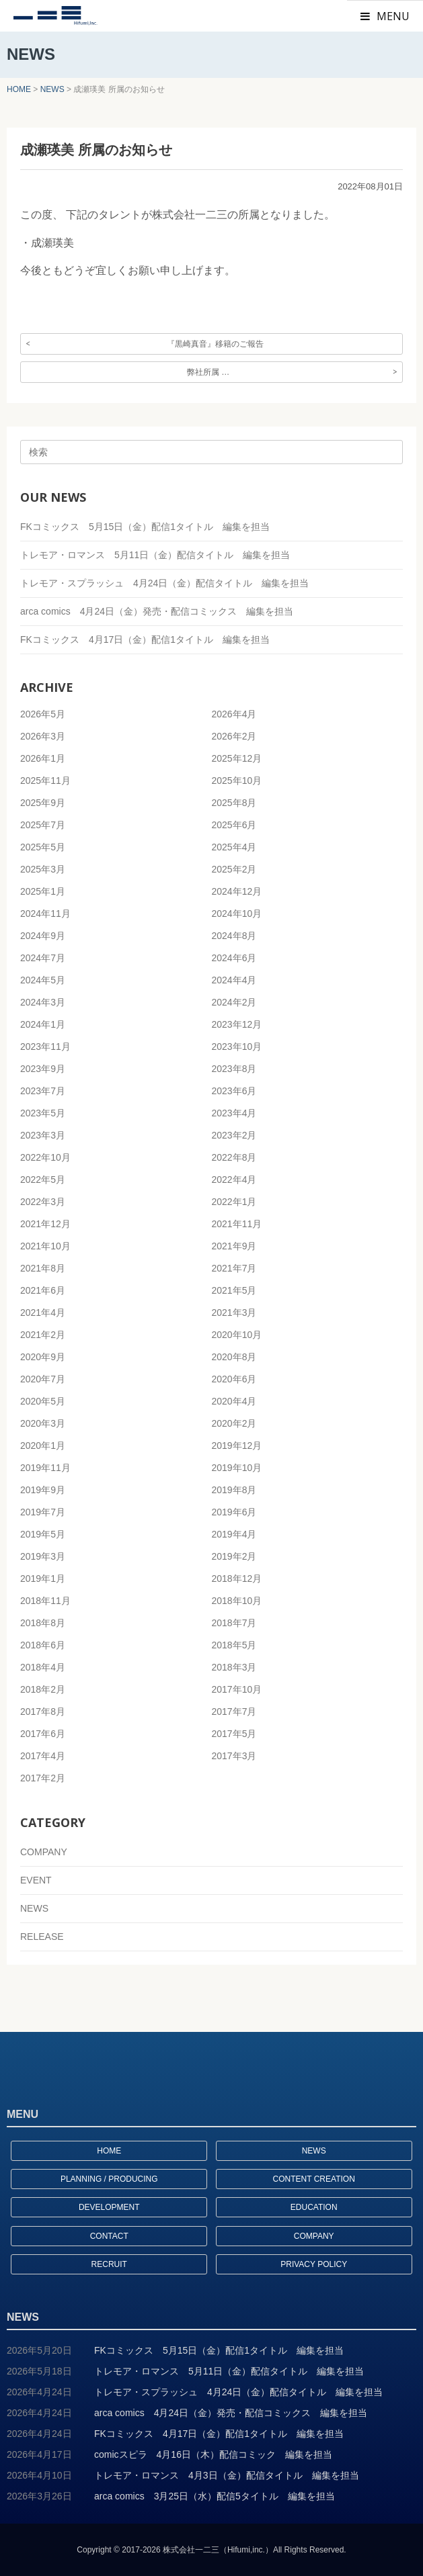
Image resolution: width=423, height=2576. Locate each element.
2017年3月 (234, 1755)
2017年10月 (237, 1689)
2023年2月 (234, 1135)
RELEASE (42, 1936)
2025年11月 (45, 780)
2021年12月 (45, 1223)
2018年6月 (42, 1645)
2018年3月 (234, 1667)
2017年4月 (42, 1755)
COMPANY (43, 1852)
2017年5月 (234, 1733)
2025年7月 (42, 824)
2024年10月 (237, 913)
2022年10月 (45, 1157)
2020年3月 (42, 1423)
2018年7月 (234, 1622)
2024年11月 (45, 913)
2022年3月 (42, 1201)
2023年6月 (234, 1090)
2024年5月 (42, 980)
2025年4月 (234, 847)
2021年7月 (234, 1268)
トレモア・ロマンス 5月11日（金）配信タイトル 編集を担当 (155, 554)
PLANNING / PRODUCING (109, 2179)
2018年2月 (42, 1689)
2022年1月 (234, 1201)
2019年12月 (237, 1445)
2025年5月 (42, 847)
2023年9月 (42, 1068)
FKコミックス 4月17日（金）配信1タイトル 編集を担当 (145, 639)
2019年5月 (42, 1534)
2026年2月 (234, 736)
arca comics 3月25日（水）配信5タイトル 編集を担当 (214, 2496)
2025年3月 (42, 869)
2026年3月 (42, 736)
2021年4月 (42, 1312)
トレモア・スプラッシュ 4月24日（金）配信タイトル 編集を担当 (164, 583)
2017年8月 (42, 1711)
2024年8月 (234, 935)
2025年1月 (42, 891)
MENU (385, 16)
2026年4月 (234, 714)
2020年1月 (42, 1445)
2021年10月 (45, 1246)
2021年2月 (42, 1334)
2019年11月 (45, 1467)
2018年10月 (237, 1600)
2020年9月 (42, 1356)
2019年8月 (234, 1489)
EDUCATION (314, 2207)
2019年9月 (42, 1489)
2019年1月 (42, 1578)
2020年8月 (234, 1356)
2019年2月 (234, 1556)
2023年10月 (237, 1046)
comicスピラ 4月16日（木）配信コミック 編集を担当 (213, 2454)
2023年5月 (42, 1113)
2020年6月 (234, 1379)
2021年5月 (234, 1290)
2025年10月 (237, 780)
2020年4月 (234, 1401)
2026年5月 (42, 714)
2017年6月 (42, 1733)
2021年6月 (42, 1290)
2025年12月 (237, 758)
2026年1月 (42, 758)
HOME (109, 2151)
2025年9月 (42, 802)
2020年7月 (42, 1379)
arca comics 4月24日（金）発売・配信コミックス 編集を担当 (156, 611)
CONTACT (109, 2236)
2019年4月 (234, 1534)
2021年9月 (234, 1246)
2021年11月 (237, 1223)
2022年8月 (234, 1157)
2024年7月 (42, 957)
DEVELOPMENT (109, 2207)
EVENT (36, 1880)
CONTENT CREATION (314, 2179)
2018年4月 (42, 1667)
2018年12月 (237, 1578)
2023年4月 (234, 1113)
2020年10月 (237, 1334)
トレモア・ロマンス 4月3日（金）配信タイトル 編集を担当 (226, 2475)
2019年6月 (234, 1512)
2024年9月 (42, 935)
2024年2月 (234, 1002)
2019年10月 (237, 1467)
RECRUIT (109, 2264)
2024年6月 (234, 957)
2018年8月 (42, 1622)
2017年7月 (234, 1711)
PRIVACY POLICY (313, 2264)
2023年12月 (237, 1024)
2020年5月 (42, 1401)
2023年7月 (42, 1090)
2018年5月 (234, 1645)
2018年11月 (45, 1600)
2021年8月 (42, 1268)
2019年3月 (42, 1556)
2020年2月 (234, 1423)
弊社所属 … (208, 372)
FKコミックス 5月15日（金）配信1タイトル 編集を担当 (145, 526)
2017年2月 (42, 1778)
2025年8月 (234, 802)
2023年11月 (45, 1046)
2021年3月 (234, 1312)
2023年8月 (234, 1068)
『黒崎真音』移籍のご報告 (215, 344)
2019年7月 (42, 1512)
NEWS (34, 1908)
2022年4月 (234, 1179)
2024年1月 (42, 1024)
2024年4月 (234, 980)
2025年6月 (234, 824)
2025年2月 (234, 869)
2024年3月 (42, 1002)
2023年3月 (42, 1135)
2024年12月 (237, 891)
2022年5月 (42, 1179)
